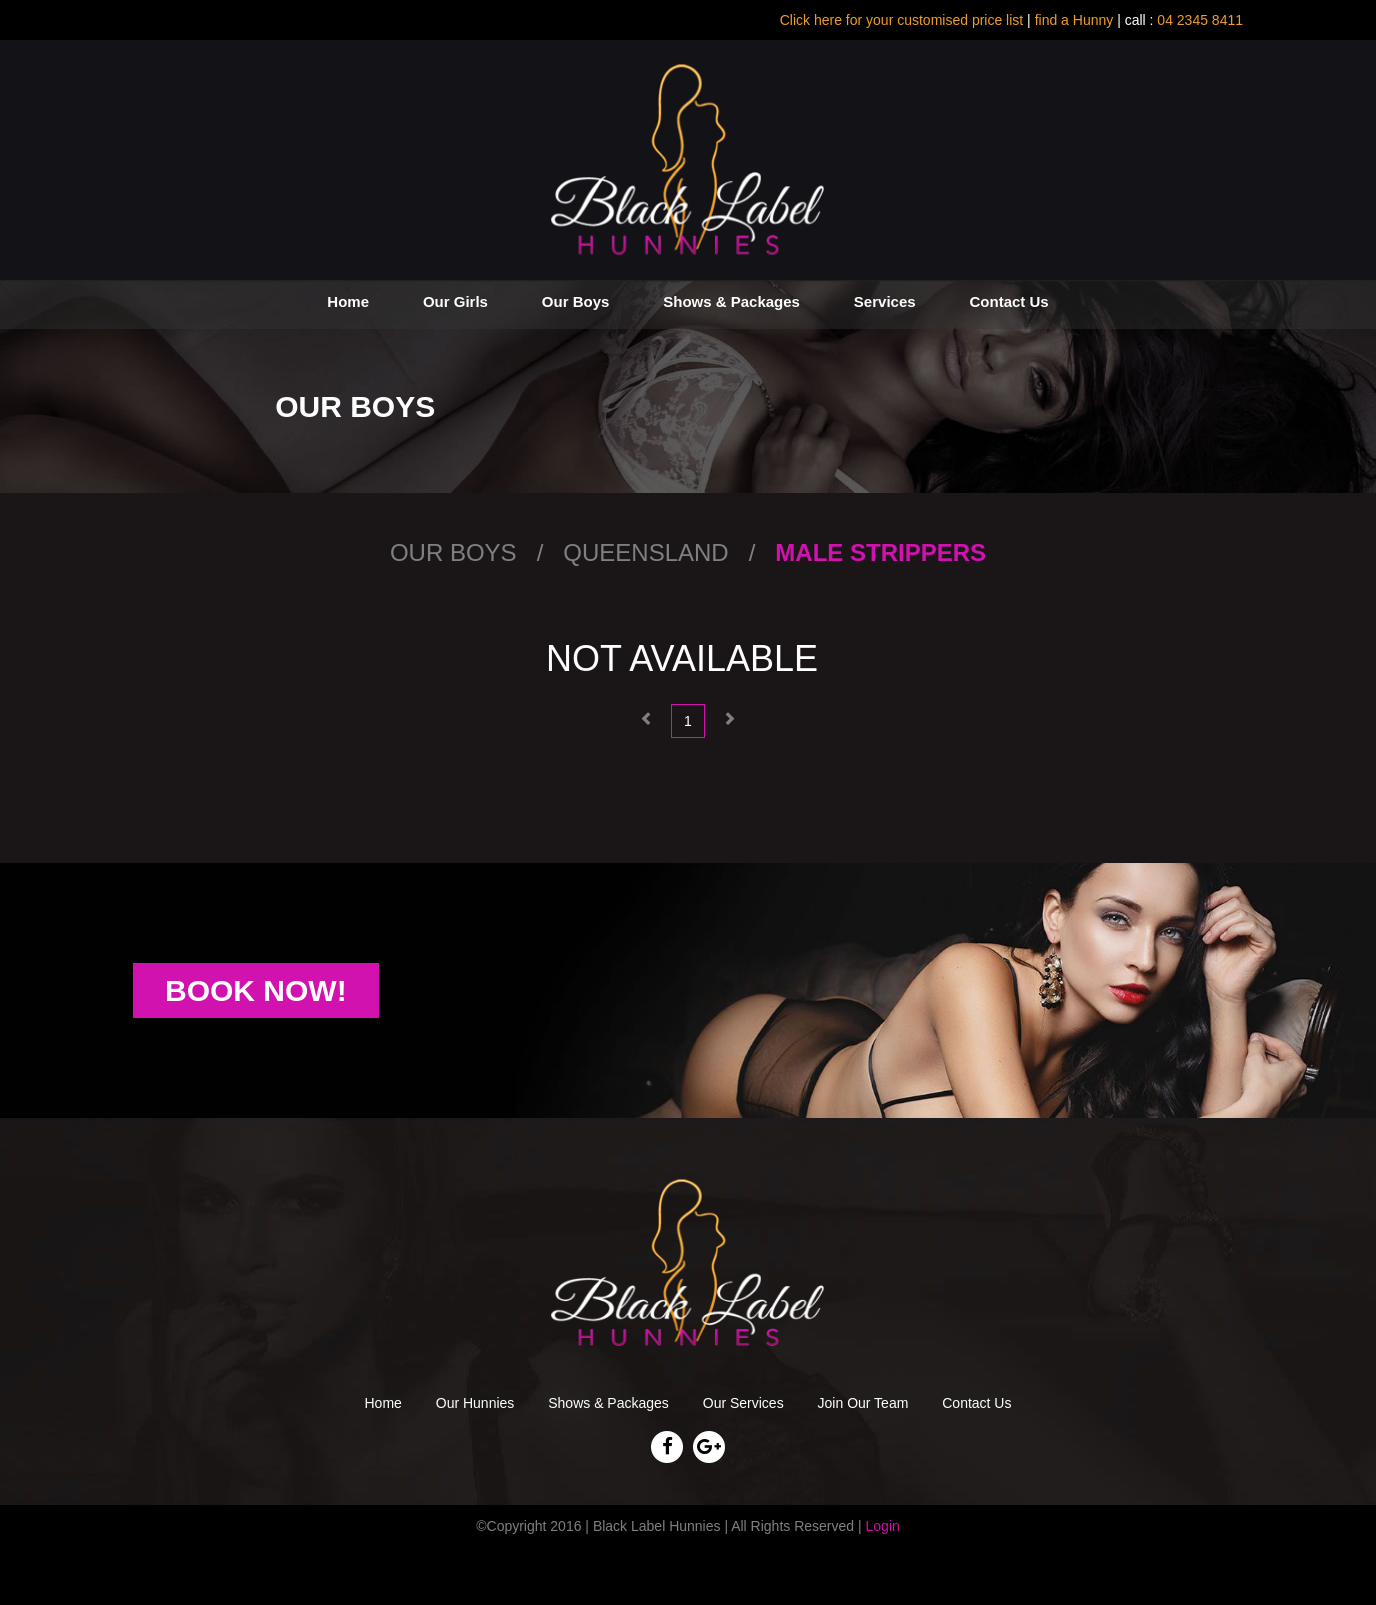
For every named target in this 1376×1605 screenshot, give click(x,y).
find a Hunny (1074, 20)
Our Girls (455, 301)
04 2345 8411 (1198, 20)
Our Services (743, 1403)
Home (348, 301)
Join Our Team (863, 1403)
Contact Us (1008, 301)
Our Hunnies (475, 1403)
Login (883, 1526)
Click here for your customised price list (902, 20)
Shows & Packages (731, 301)
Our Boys (576, 301)
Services (885, 301)
